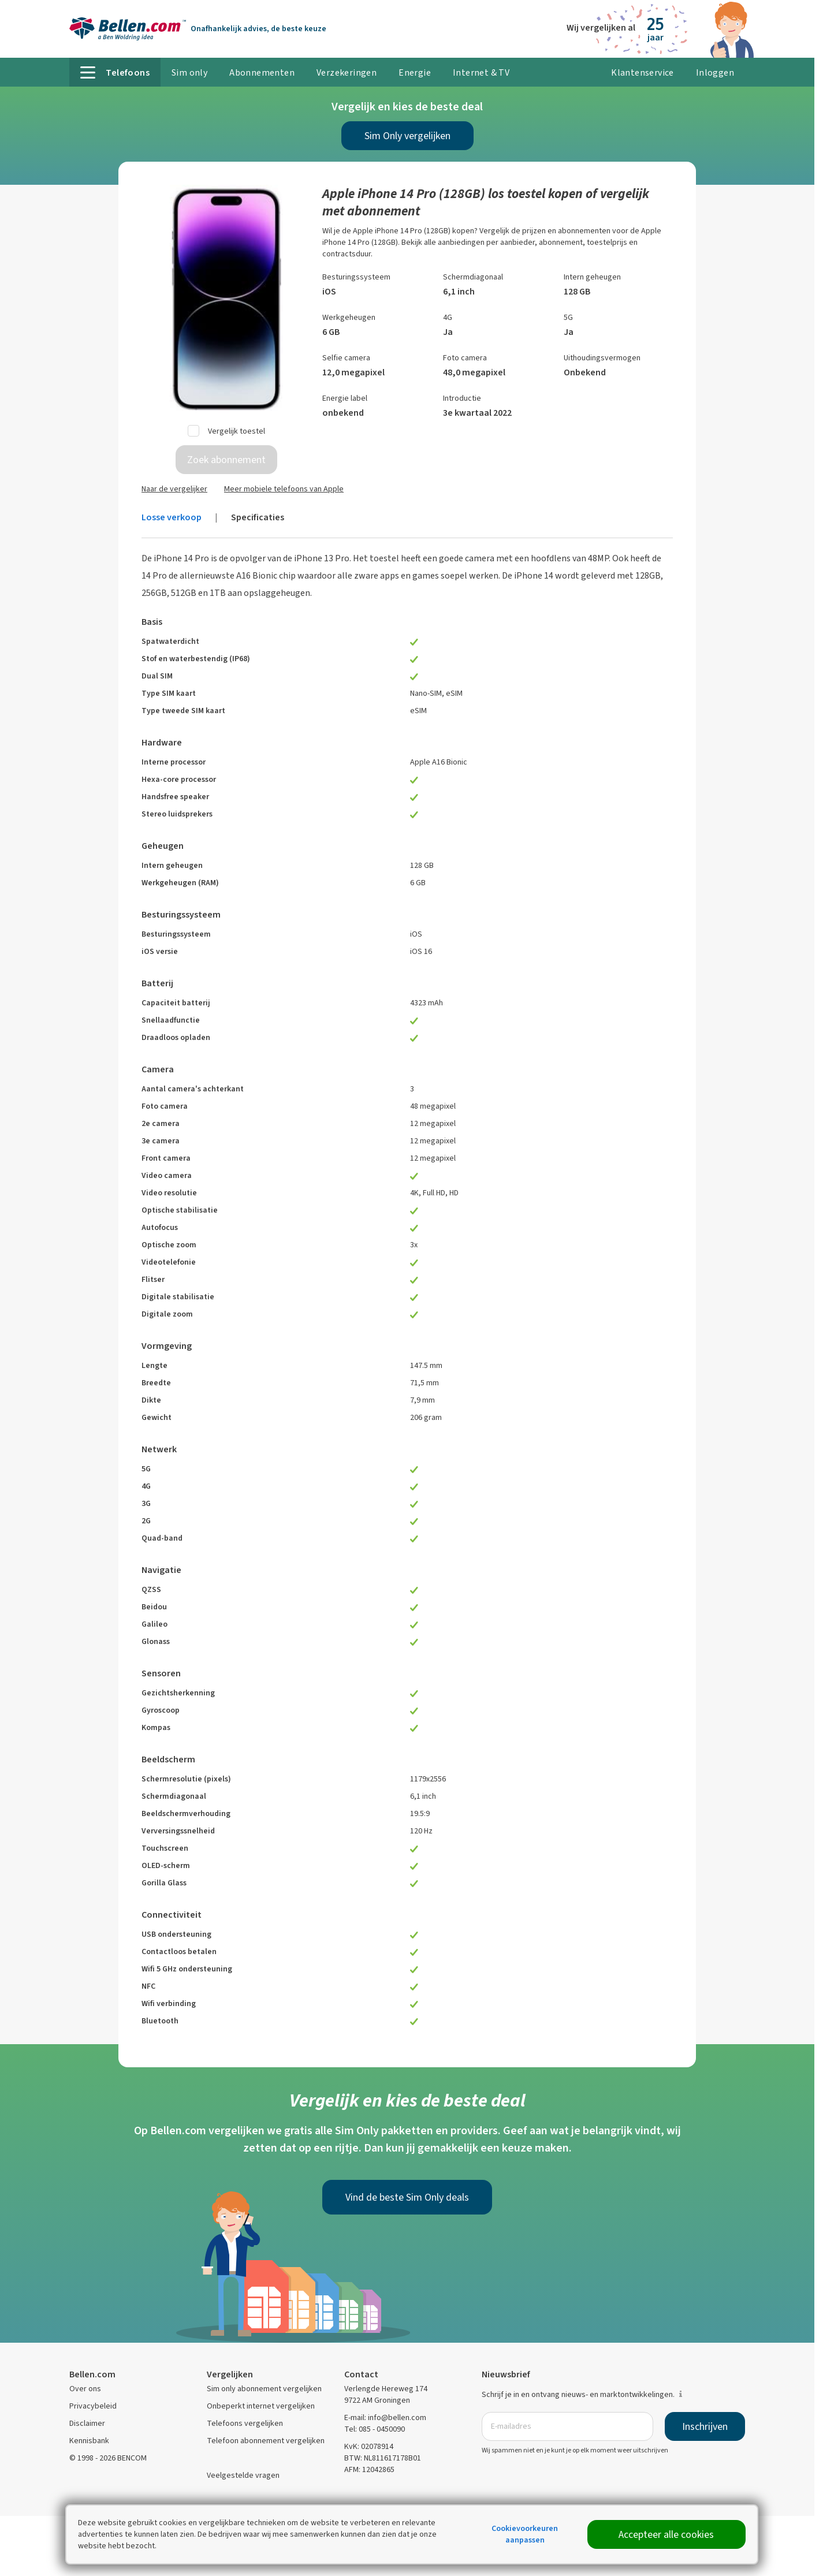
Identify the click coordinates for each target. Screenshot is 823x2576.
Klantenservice (642, 72)
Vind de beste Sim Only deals (407, 2197)
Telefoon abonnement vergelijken (266, 2440)
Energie (415, 72)
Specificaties (257, 517)
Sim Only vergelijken (407, 136)
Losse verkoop (171, 517)
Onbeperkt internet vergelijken (261, 2405)
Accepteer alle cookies (666, 2534)
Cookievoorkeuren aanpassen (524, 2534)
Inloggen (715, 72)
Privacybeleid (93, 2405)
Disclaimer (87, 2423)
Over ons (85, 2388)
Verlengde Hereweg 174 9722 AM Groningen (385, 2394)
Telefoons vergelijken (245, 2423)
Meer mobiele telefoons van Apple (284, 488)
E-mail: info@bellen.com (385, 2417)
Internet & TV (481, 72)
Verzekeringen (346, 72)
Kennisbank (89, 2440)
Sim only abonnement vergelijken (264, 2388)
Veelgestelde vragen (243, 2475)
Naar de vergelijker (174, 488)
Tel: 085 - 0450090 (374, 2429)
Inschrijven (705, 2426)
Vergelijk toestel (236, 431)
